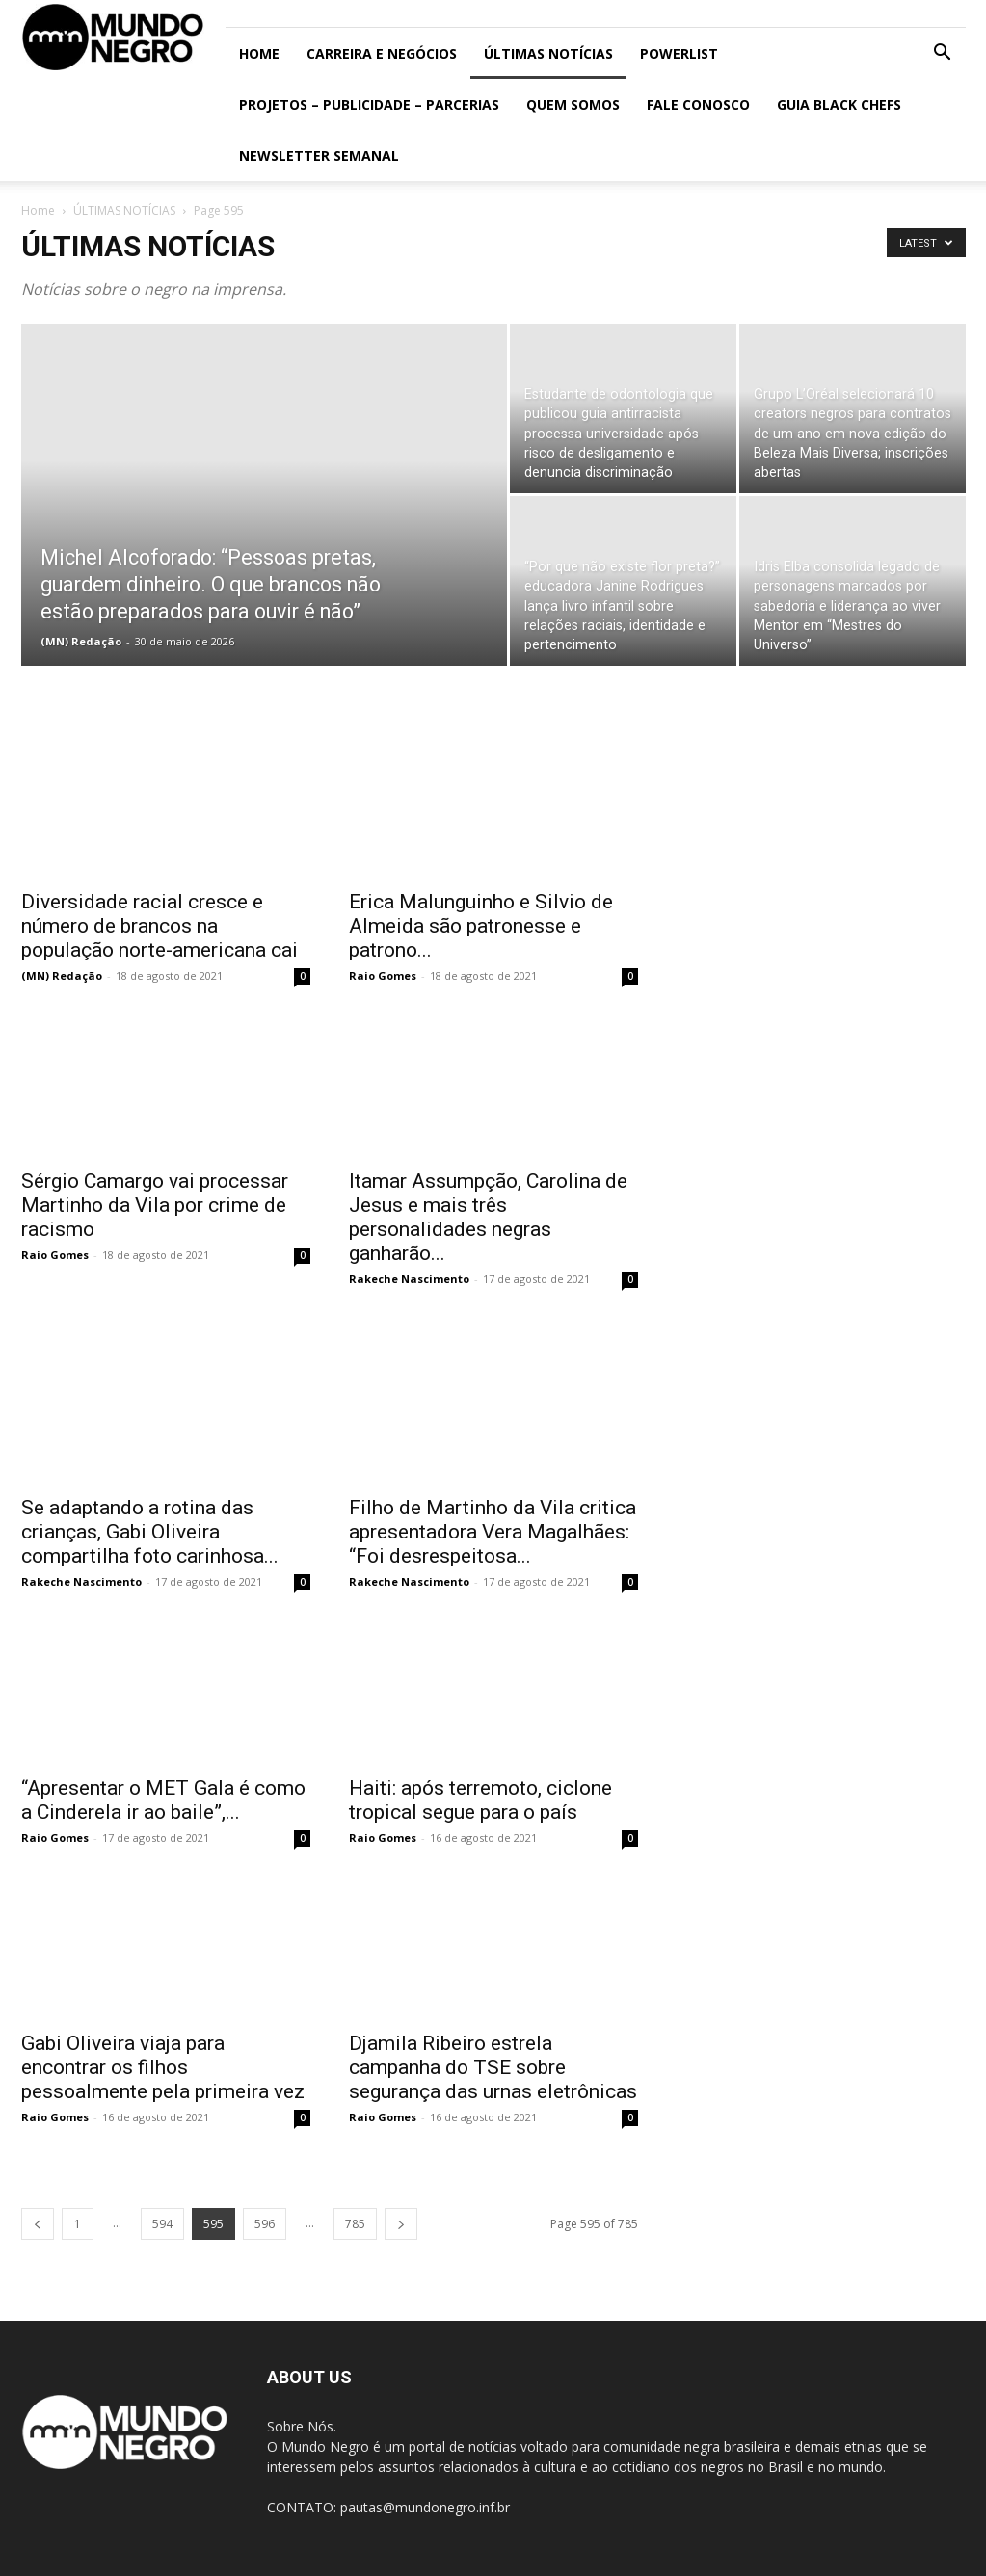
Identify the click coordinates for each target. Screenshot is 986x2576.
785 (355, 2224)
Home (259, 53)
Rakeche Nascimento (409, 1279)
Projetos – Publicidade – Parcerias (369, 104)
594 (162, 2224)
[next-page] (401, 2224)
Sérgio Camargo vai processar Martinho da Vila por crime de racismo (154, 1205)
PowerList (679, 53)
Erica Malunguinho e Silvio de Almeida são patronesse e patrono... (481, 925)
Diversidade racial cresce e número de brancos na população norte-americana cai (159, 925)
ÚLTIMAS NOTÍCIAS (548, 53)
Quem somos (573, 104)
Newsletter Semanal (319, 155)
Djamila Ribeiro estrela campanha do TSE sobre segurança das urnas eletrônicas (493, 2067)
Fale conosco (698, 104)
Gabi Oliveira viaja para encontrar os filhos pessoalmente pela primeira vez (163, 2067)
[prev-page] (37, 2224)
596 (264, 2224)
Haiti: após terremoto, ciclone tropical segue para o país (480, 1800)
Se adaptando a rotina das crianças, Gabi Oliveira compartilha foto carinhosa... (150, 1531)
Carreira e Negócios (381, 53)
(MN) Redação (80, 641)
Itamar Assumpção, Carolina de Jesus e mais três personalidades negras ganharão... (488, 1217)
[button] (942, 54)
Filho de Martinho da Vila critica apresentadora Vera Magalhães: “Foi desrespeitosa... (492, 1531)
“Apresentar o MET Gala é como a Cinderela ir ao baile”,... (163, 1800)
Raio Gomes (382, 975)
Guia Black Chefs (839, 104)
